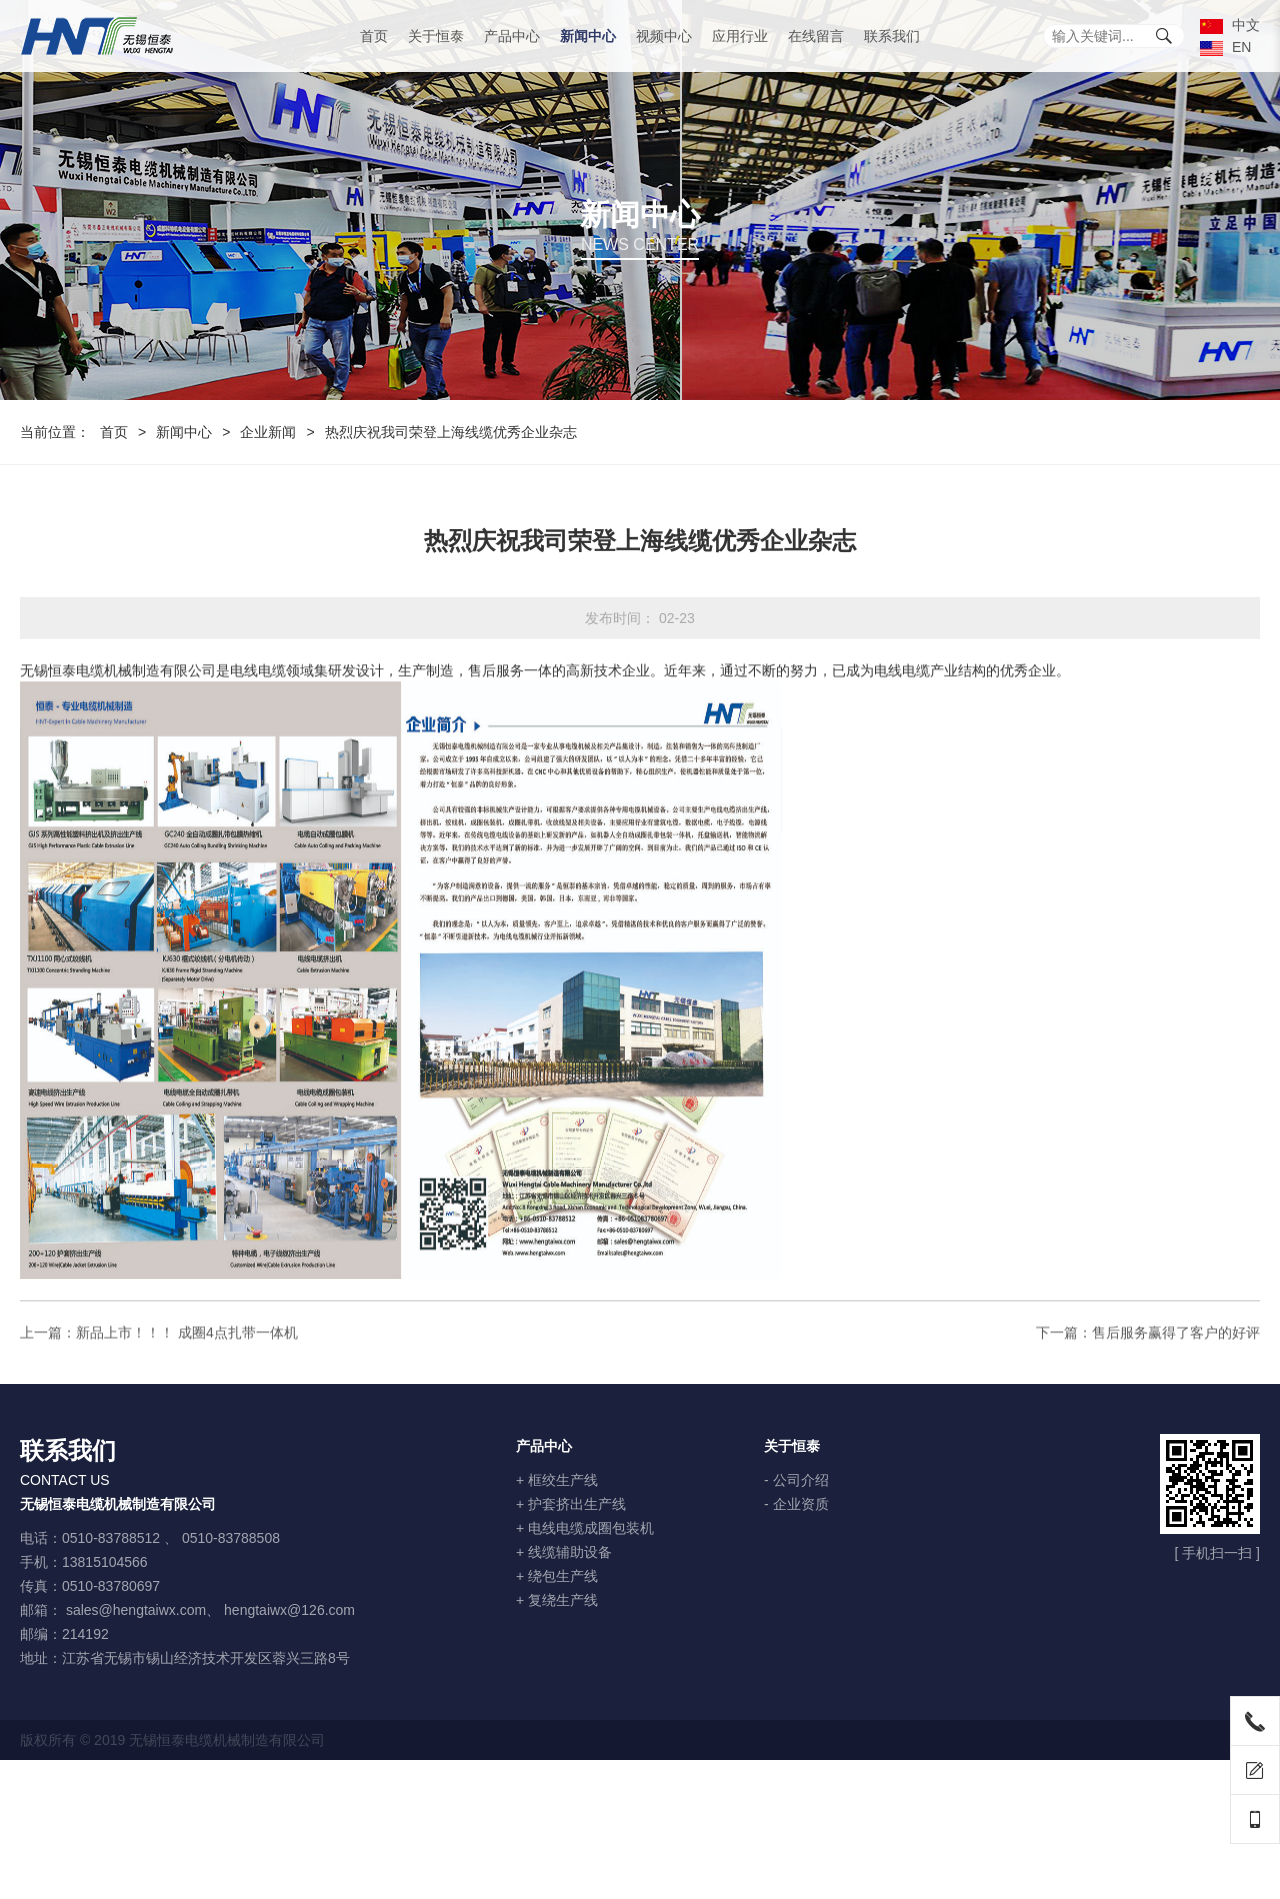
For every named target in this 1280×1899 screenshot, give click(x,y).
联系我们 (892, 36)
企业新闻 (268, 432)
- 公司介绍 (796, 1480)
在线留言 (816, 36)
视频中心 (664, 36)
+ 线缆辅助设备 (564, 1552)
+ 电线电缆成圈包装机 (585, 1528)
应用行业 (740, 36)
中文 (1230, 25)
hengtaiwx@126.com (289, 1610)
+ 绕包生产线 (557, 1576)
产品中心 (512, 36)
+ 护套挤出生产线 (571, 1504)
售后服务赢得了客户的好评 (1176, 1346)
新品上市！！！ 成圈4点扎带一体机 (187, 1346)
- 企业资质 (796, 1504)
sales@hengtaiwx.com (136, 1610)
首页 (374, 36)
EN (1225, 47)
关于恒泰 (436, 36)
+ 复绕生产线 (557, 1600)
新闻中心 (588, 36)
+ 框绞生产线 (557, 1480)
